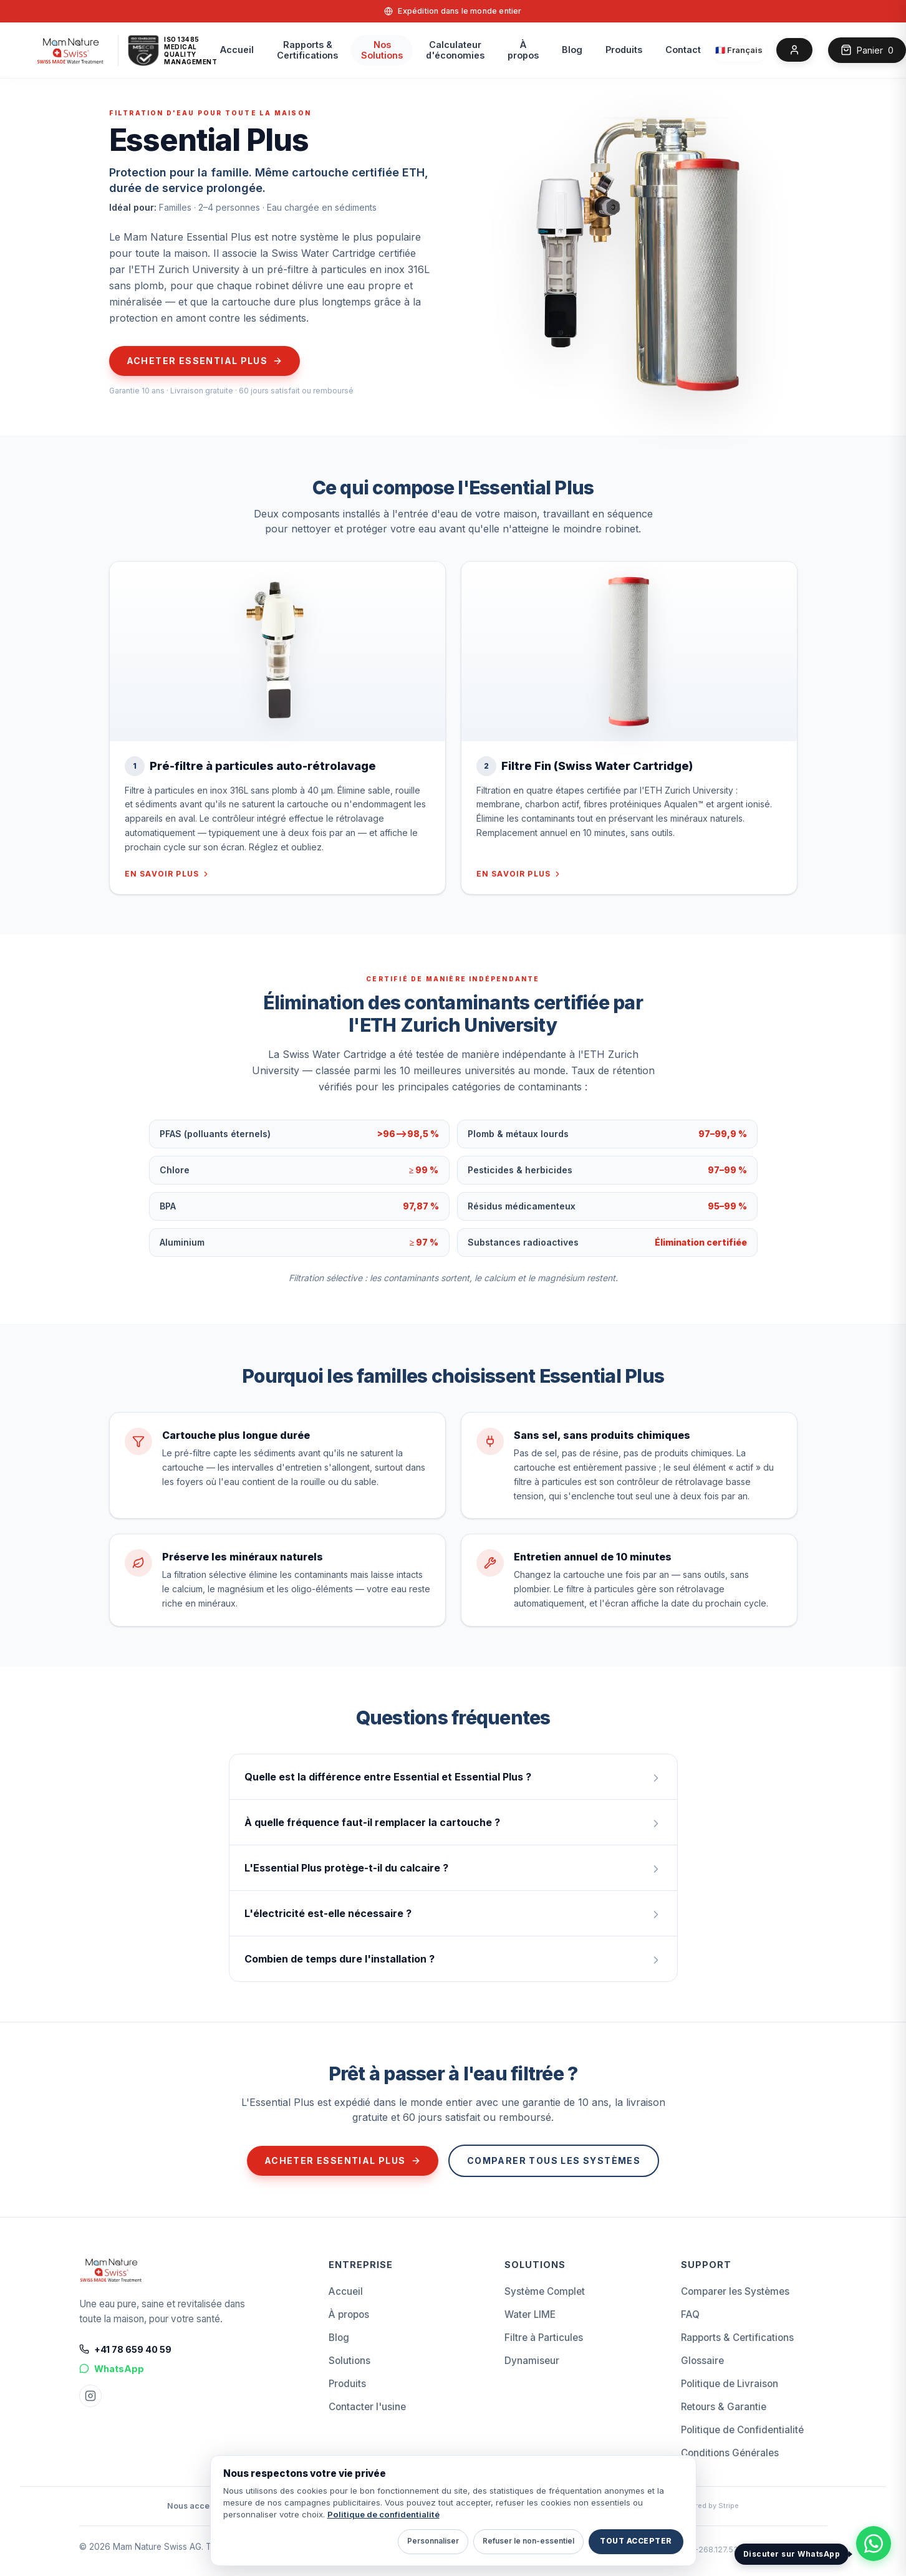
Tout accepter (636, 2541)
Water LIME (530, 2314)
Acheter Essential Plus (205, 360)
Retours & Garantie (723, 2407)
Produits (623, 49)
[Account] (794, 50)
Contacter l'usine (367, 2407)
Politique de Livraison (729, 2384)
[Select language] (739, 50)
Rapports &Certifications (307, 49)
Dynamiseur (531, 2361)
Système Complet (544, 2291)
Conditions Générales (730, 2453)
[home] (70, 50)
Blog (572, 49)
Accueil (237, 49)
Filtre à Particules (543, 2337)
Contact (683, 49)
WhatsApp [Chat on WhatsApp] (111, 2368)
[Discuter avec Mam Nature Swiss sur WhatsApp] (873, 2543)
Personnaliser (433, 2541)
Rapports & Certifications (737, 2337)
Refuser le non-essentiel (528, 2541)
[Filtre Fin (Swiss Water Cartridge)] (629, 651)
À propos (523, 49)
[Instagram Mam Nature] (90, 2396)
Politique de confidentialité (383, 2514)
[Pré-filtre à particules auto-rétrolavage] (277, 651)
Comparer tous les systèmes (553, 2160)
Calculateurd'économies (455, 49)
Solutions (349, 2361)
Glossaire (702, 2361)
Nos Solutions (382, 49)
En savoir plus (168, 873)
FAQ (690, 2314)
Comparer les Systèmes (735, 2291)
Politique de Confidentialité (742, 2430)
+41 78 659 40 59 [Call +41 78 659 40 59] (125, 2349)
